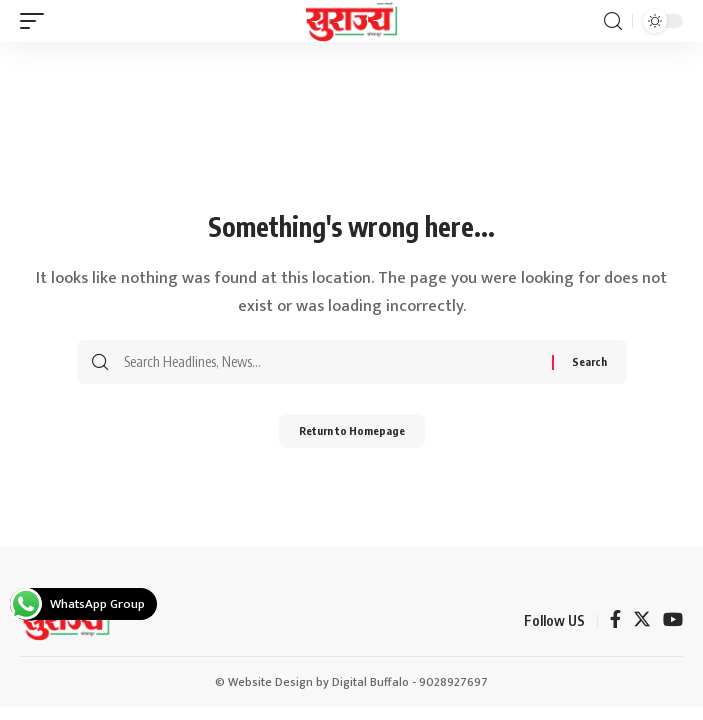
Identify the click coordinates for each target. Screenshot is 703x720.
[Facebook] (615, 621)
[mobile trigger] (37, 21)
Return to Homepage (352, 430)
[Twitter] (642, 621)
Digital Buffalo (370, 682)
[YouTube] (673, 621)
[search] (613, 21)
